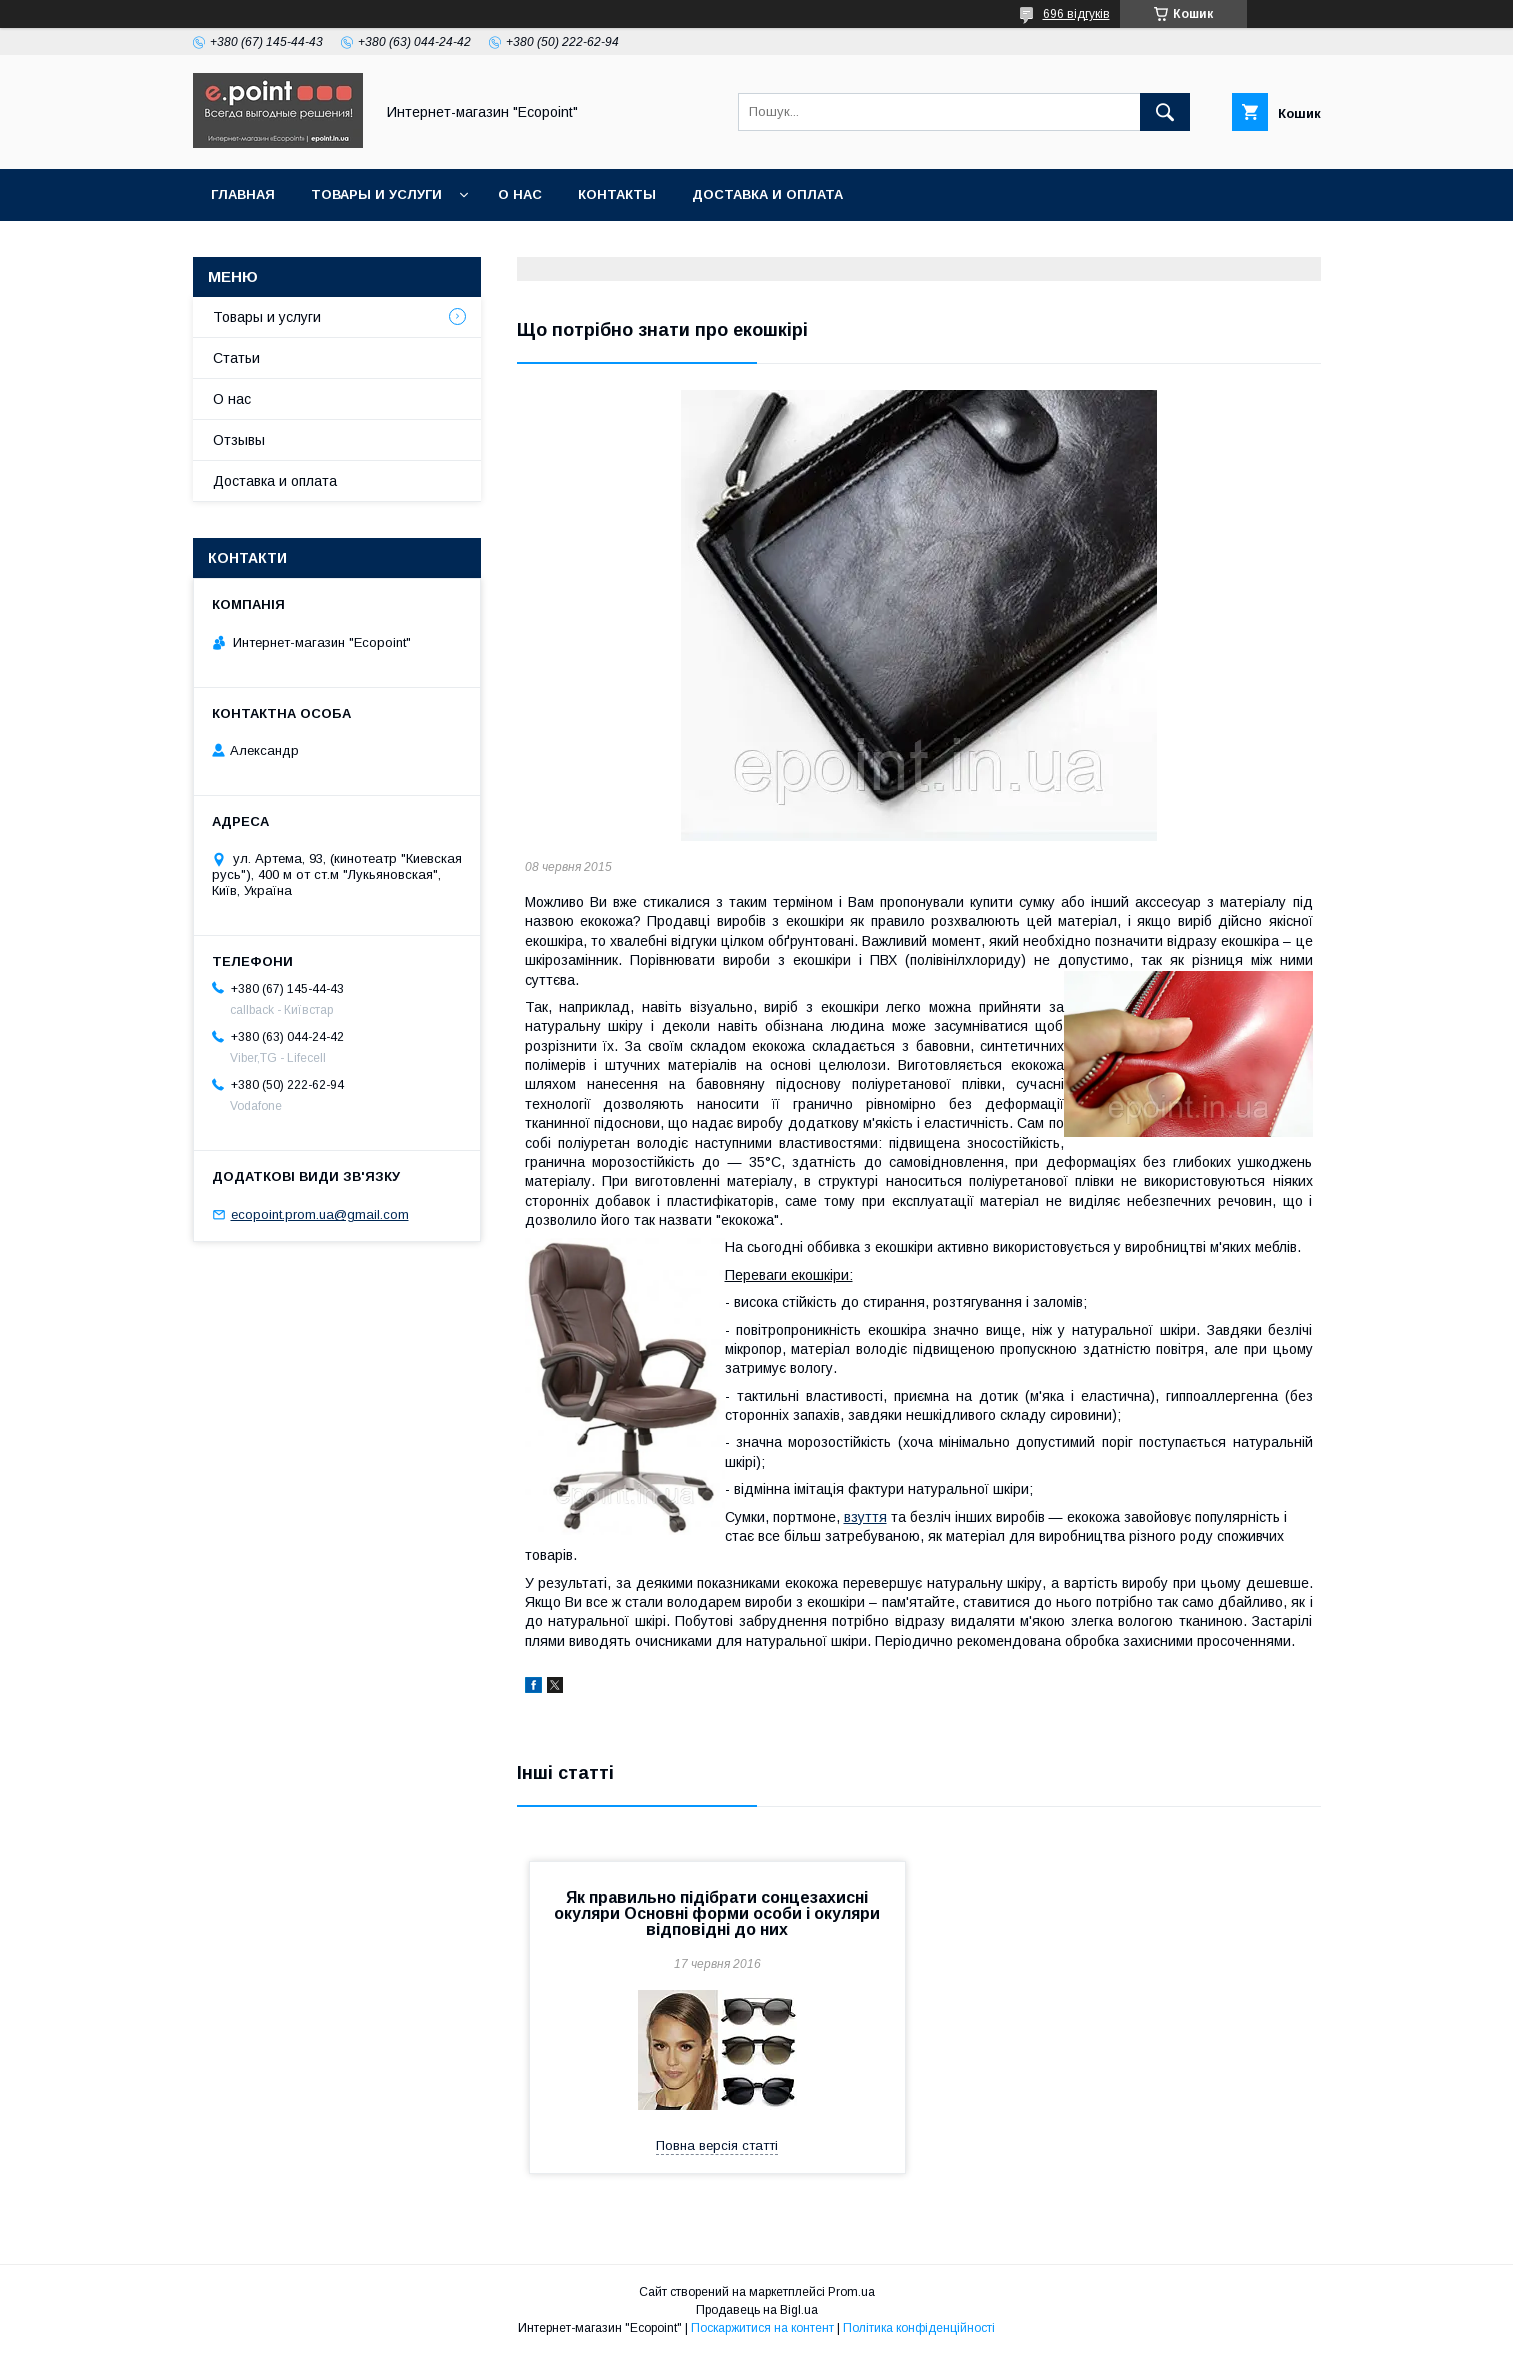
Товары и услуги (376, 194)
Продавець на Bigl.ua (757, 2310)
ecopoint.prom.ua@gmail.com (320, 1214)
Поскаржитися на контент (762, 2328)
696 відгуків (1076, 14)
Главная (243, 194)
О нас (520, 194)
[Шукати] (1165, 112)
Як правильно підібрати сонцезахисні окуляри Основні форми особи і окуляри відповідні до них (717, 1913)
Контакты (617, 194)
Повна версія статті (717, 2145)
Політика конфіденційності (919, 2328)
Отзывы (239, 440)
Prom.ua (851, 2292)
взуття (865, 1517)
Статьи (236, 358)
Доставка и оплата (767, 194)
